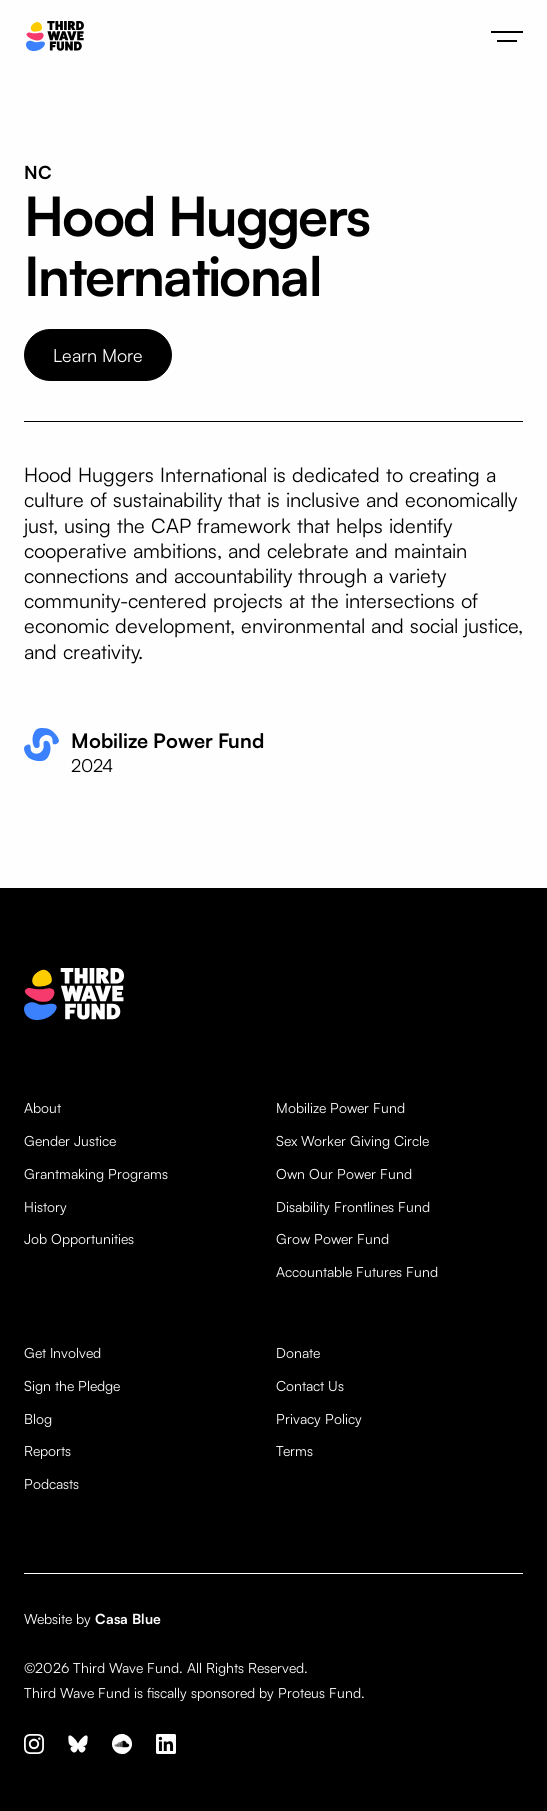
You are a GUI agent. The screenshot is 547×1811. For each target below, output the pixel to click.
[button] (507, 36)
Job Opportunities (79, 1239)
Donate (298, 1353)
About (42, 1108)
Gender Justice (70, 1141)
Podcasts (51, 1484)
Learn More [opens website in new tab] (98, 355)
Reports (47, 1451)
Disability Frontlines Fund (353, 1207)
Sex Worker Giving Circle (352, 1141)
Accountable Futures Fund (357, 1272)
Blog (38, 1419)
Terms (294, 1451)
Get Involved (62, 1353)
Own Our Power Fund (344, 1174)
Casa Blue (128, 1618)
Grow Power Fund (332, 1239)
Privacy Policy (319, 1419)
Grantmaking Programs (96, 1174)
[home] (50, 36)
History (45, 1207)
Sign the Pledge (72, 1386)
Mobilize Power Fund (340, 1108)
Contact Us (310, 1386)
